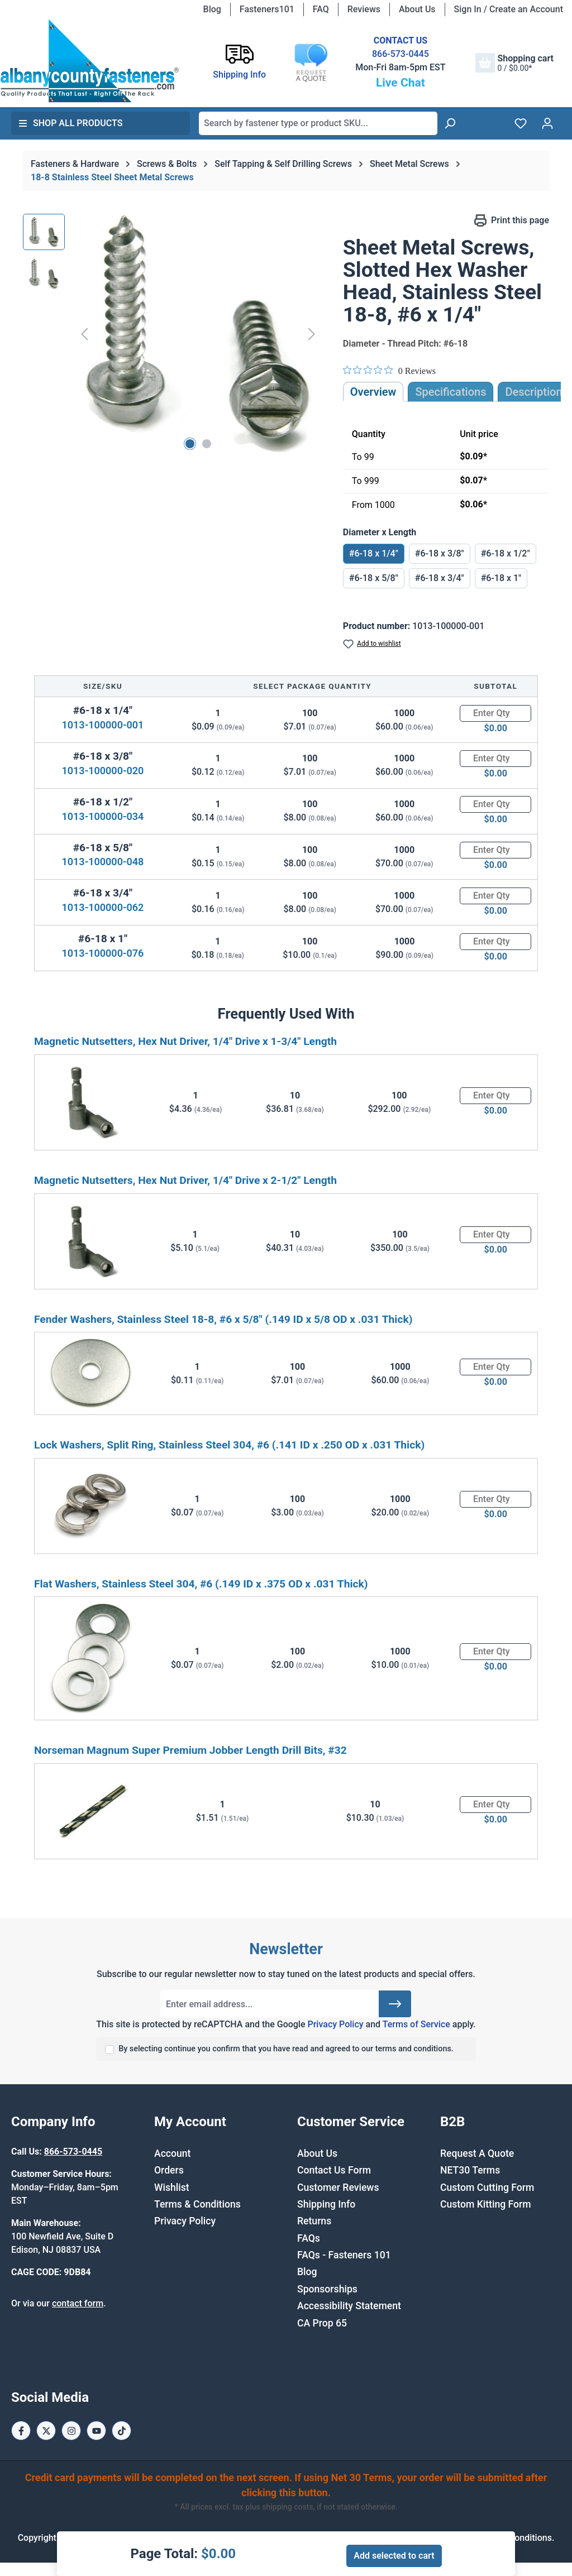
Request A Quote (477, 2153)
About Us (417, 9)
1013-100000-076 (103, 953)
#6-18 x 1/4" (373, 553)
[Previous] (84, 333)
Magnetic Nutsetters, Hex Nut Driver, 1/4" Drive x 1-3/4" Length (185, 1041)
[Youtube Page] (96, 2430)
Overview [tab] (373, 392)
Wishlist (171, 2187)
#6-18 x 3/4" (439, 578)
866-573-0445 (400, 54)
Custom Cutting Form (487, 2187)
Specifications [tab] (450, 392)
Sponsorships (327, 2289)
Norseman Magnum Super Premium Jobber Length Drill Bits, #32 (190, 1750)
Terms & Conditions (197, 2204)
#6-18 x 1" (501, 578)
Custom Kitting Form (485, 2204)
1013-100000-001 (103, 725)
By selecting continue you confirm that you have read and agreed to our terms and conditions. (286, 2049)
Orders (169, 2170)
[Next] (311, 333)
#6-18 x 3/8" (439, 553)
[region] (172, 334)
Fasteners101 (267, 9)
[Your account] (547, 123)
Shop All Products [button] (70, 123)
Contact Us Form (334, 2170)
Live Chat (400, 82)
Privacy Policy (335, 2024)
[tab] (533, 392)
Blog (212, 9)
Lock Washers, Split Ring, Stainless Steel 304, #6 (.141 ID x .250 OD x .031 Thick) (229, 1444)
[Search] (450, 123)
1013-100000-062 (103, 907)
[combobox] (318, 123)
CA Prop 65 (322, 2323)
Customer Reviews (338, 2187)
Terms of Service (416, 2024)
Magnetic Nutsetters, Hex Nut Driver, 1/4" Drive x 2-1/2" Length (185, 1180)
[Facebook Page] (21, 2430)
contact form (77, 2303)
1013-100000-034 (103, 816)
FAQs (308, 2238)
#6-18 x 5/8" (373, 578)
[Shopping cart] (514, 62)
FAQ (321, 9)
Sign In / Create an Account (508, 9)
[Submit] (395, 2004)
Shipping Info (326, 2204)
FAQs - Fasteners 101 (344, 2255)
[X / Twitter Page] (46, 2430)
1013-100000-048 (103, 861)
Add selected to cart (394, 2555)
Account (172, 2153)
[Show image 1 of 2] (189, 443)
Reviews (363, 9)
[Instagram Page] (71, 2430)
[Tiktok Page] (121, 2430)
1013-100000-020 (103, 770)
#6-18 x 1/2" (505, 553)
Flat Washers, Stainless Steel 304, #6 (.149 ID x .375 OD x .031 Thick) (201, 1583)
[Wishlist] (520, 123)
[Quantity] (495, 713)
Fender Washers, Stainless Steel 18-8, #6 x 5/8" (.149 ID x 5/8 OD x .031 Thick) (223, 1319)
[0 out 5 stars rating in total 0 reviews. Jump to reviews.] (389, 370)
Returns (314, 2221)
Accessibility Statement (349, 2305)
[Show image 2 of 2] (206, 443)
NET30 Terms (470, 2170)
